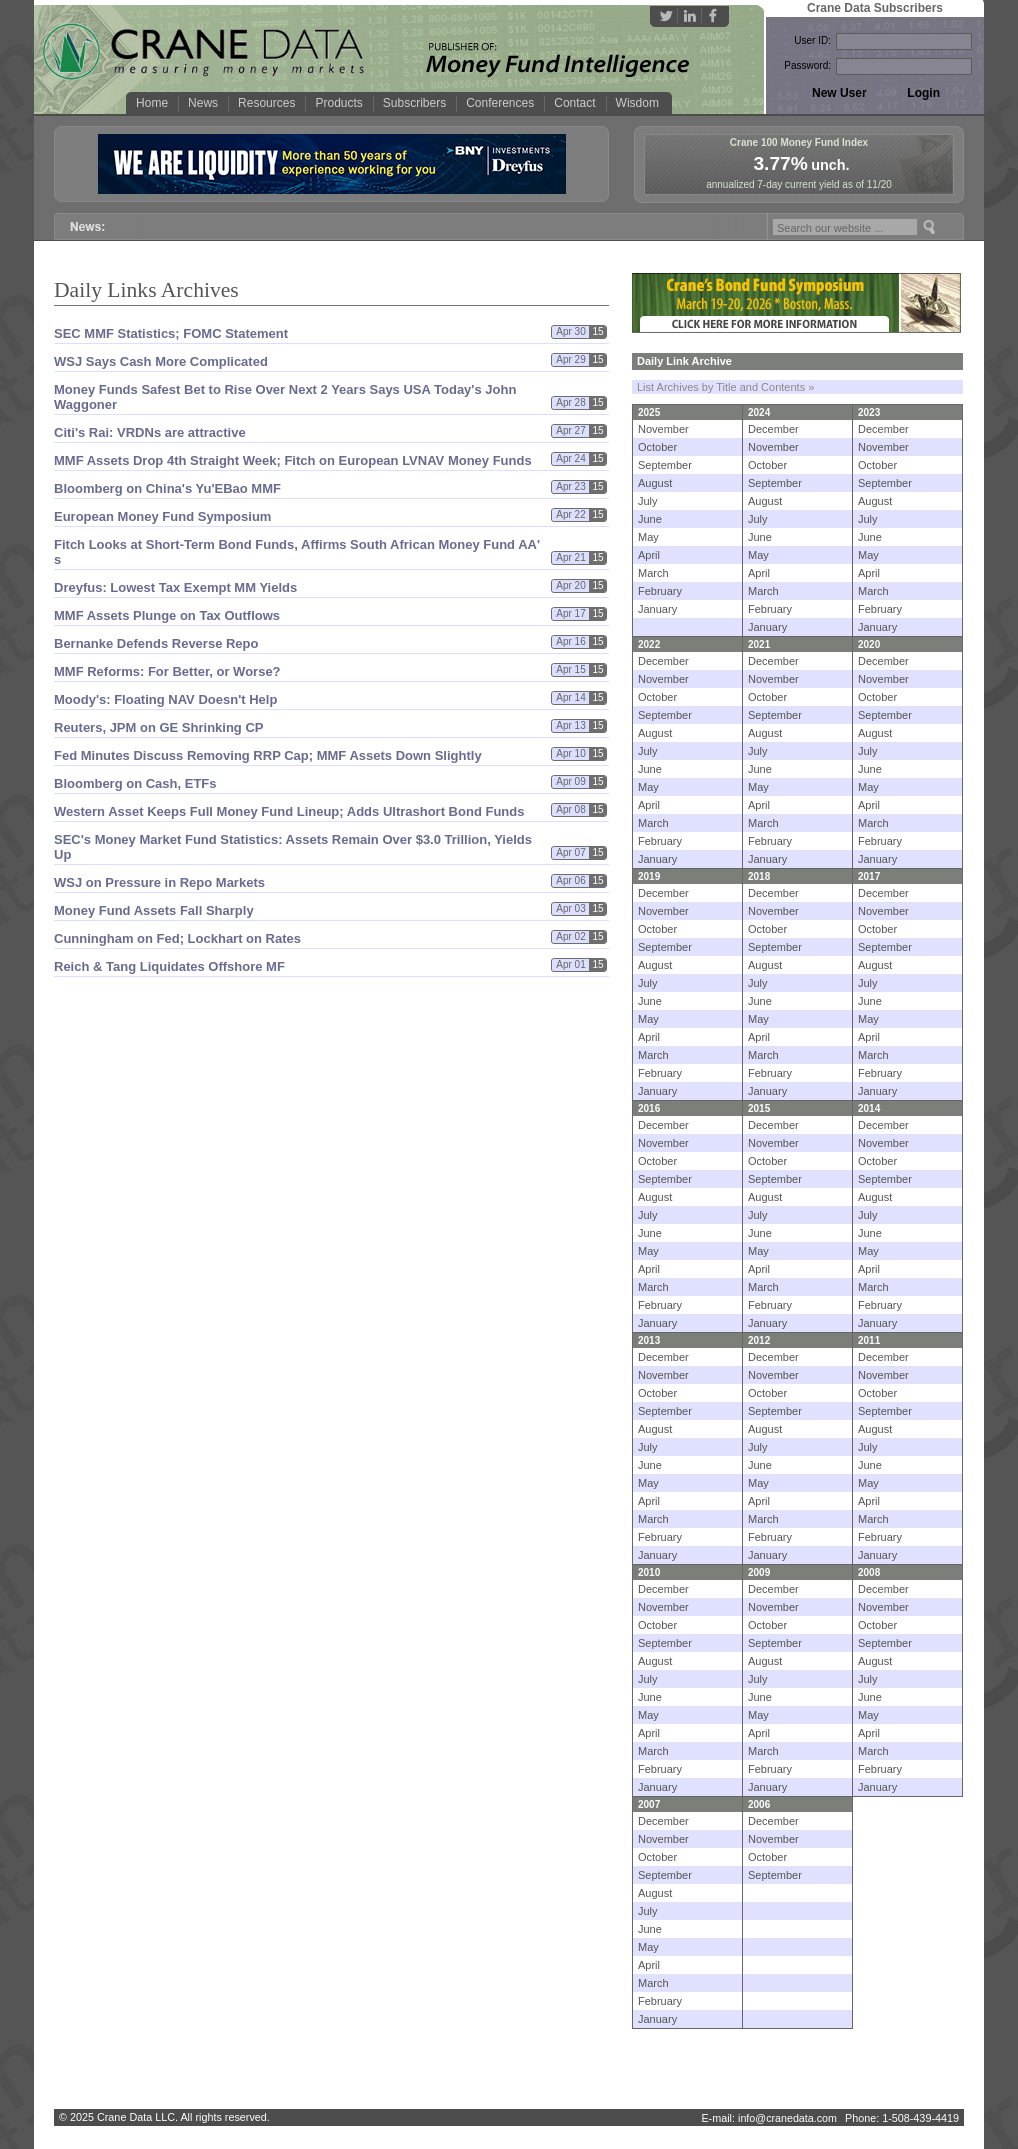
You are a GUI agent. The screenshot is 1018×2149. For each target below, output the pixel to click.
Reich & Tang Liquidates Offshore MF (169, 966)
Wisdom (637, 103)
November (663, 429)
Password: (807, 65)
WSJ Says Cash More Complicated (161, 361)
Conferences (500, 103)
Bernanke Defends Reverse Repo (156, 643)
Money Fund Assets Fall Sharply (154, 910)
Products (338, 103)
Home (152, 103)
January (657, 609)
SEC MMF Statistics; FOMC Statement (171, 333)
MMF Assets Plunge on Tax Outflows (167, 615)
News (203, 103)
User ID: (812, 40)
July (648, 501)
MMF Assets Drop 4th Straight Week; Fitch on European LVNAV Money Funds (293, 460)
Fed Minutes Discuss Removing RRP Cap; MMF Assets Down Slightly (268, 755)
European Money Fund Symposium (162, 516)
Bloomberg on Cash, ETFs (135, 783)
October (657, 447)
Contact (574, 103)
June (650, 519)
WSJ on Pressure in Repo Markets (159, 882)
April (649, 555)
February (660, 591)
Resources (266, 103)
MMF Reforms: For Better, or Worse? (167, 671)
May (648, 537)
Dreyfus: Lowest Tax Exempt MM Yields (175, 587)
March (653, 573)
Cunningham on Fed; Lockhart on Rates (177, 938)
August (655, 483)
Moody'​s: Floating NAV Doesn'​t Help (165, 699)
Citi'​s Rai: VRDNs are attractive (150, 432)
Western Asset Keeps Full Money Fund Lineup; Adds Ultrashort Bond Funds (289, 811)
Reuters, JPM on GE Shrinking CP (158, 727)
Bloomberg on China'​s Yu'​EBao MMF (167, 488)
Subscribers (414, 103)
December (773, 429)
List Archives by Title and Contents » (725, 387)
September (665, 465)
